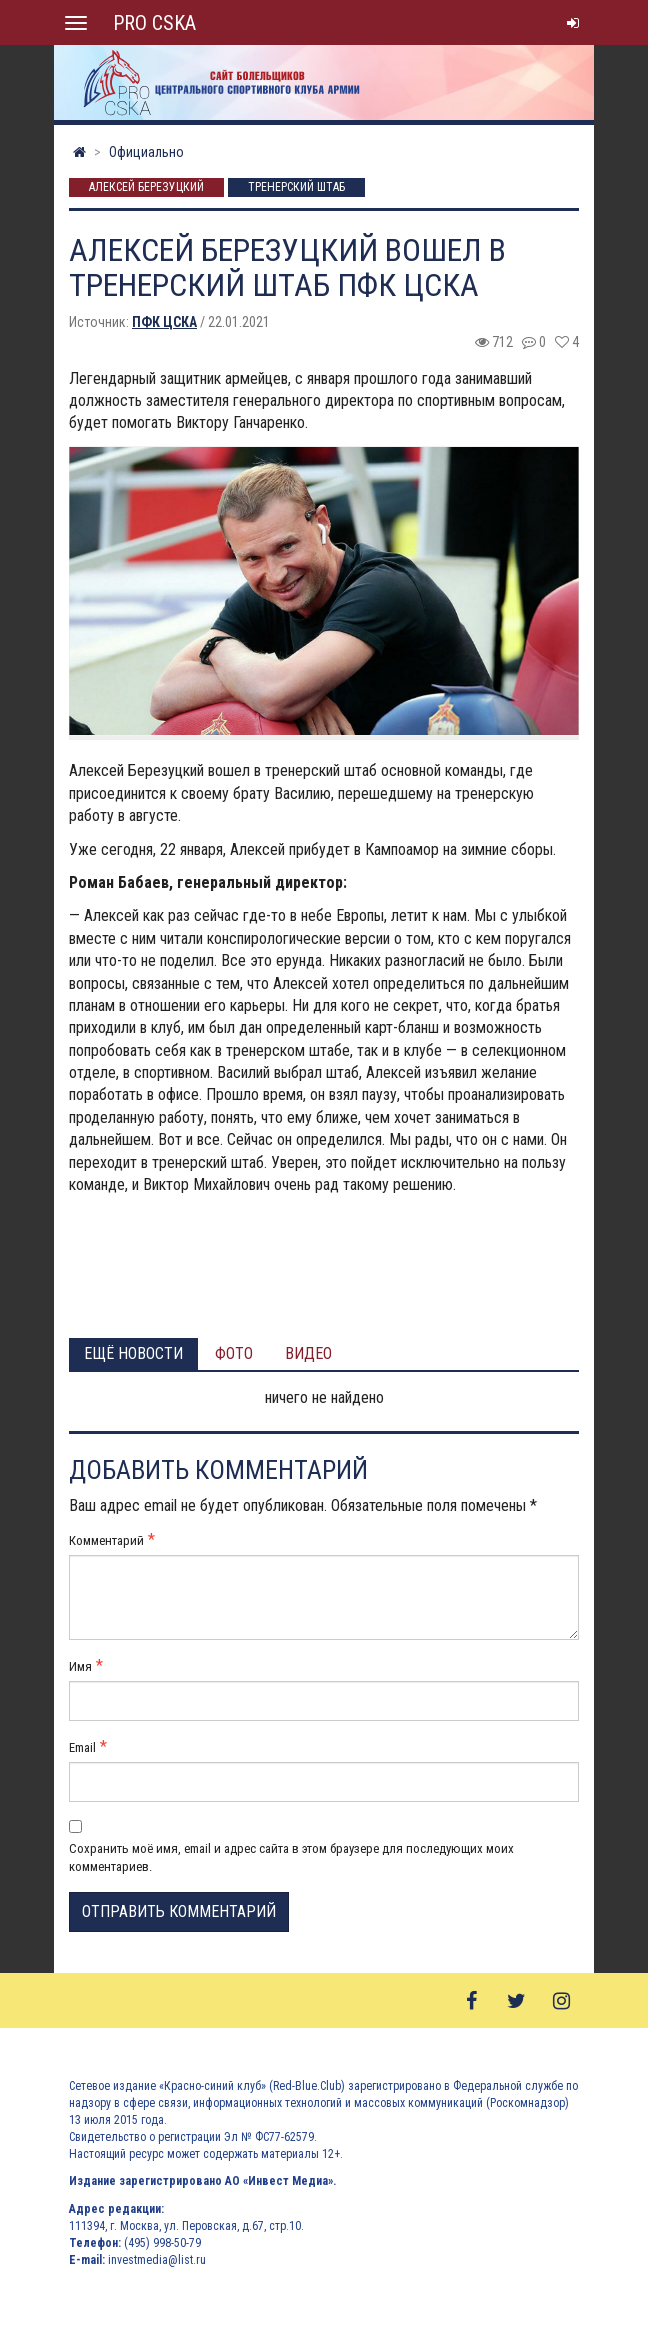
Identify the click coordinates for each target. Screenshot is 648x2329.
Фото (234, 1353)
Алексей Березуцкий (146, 188)
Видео (308, 1353)
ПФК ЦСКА (164, 322)
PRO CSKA (154, 23)
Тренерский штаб (296, 188)
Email (82, 1747)
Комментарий (106, 1540)
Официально (146, 152)
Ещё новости (133, 1353)
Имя (80, 1666)
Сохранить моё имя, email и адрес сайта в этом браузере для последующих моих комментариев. (291, 1857)
